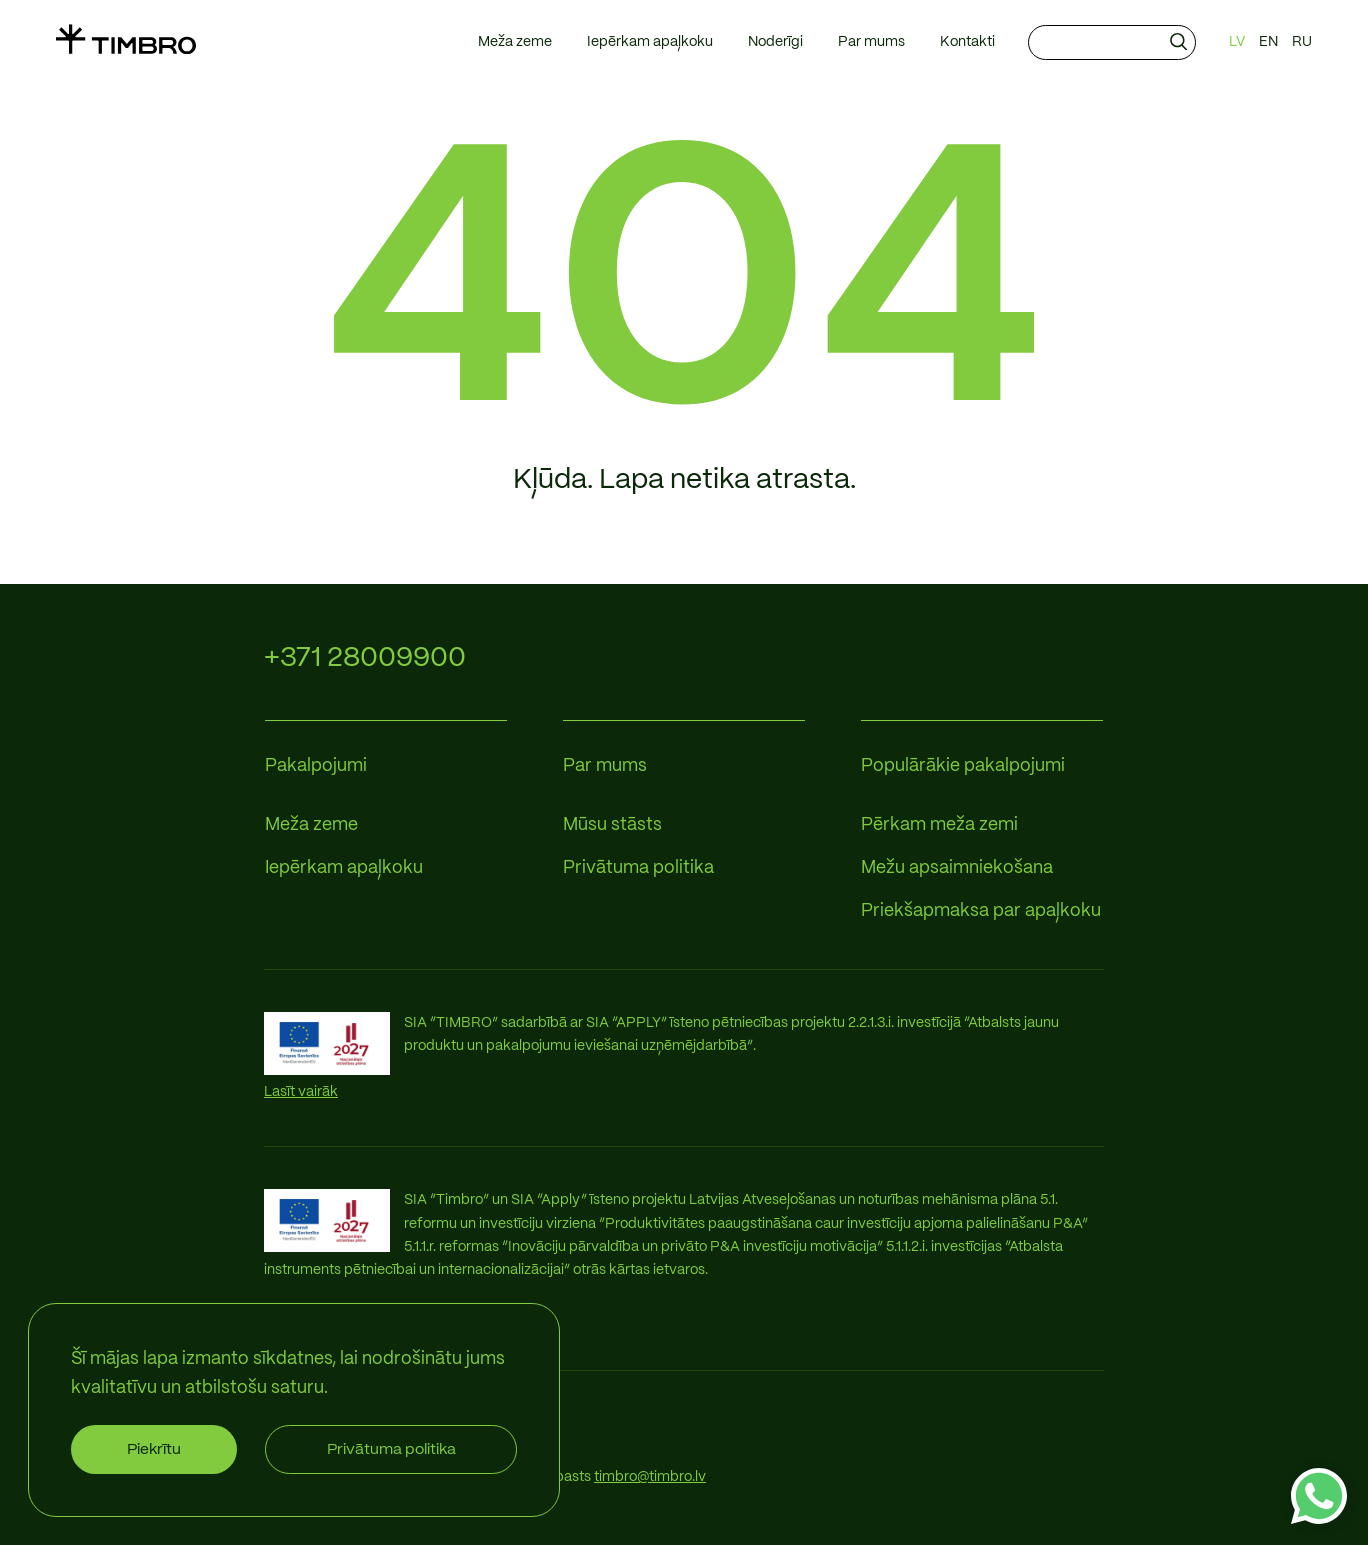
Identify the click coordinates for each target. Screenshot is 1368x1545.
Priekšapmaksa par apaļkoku (981, 911)
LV (1237, 42)
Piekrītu (154, 1449)
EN (1268, 42)
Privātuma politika (638, 868)
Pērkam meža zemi (939, 825)
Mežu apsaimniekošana (957, 868)
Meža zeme (515, 42)
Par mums (871, 42)
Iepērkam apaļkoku (650, 42)
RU (1302, 42)
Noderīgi (775, 42)
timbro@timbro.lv (650, 1477)
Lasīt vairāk (301, 1092)
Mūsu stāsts (612, 825)
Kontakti (967, 42)
